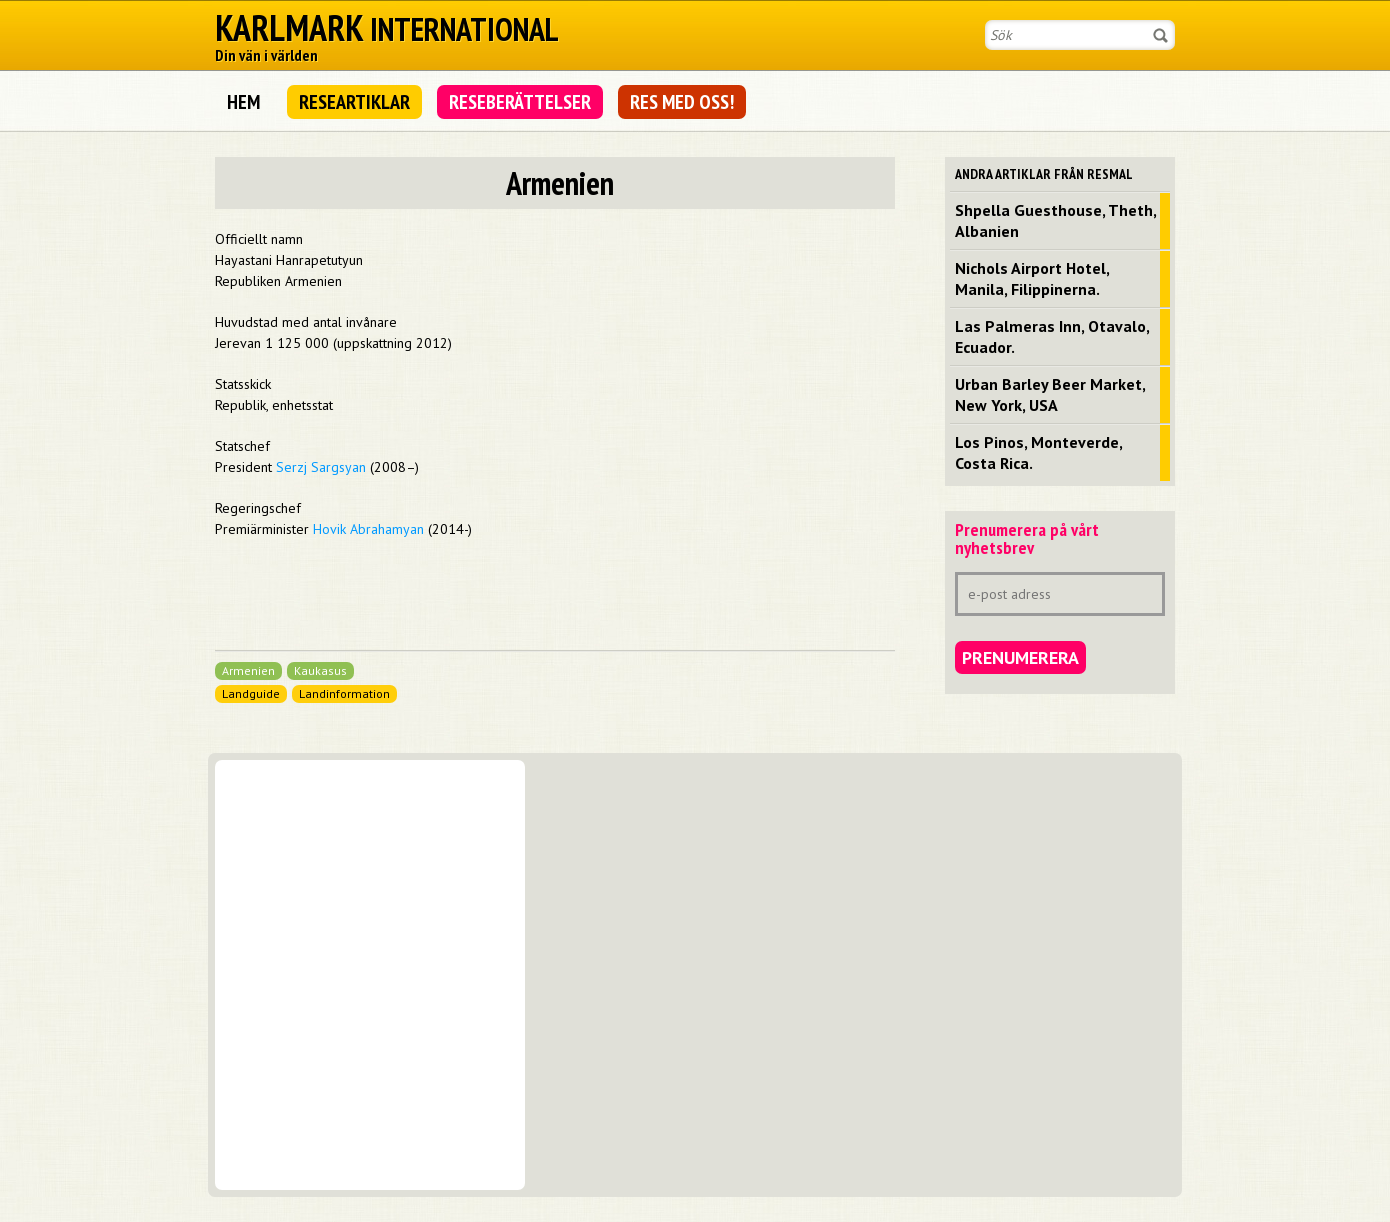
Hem (243, 102)
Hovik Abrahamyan (368, 529)
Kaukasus (320, 670)
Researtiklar (354, 102)
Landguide (251, 693)
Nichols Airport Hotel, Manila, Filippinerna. (1032, 278)
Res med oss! (682, 102)
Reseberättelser (520, 102)
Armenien (248, 670)
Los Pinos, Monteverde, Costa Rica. (1039, 452)
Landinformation (344, 693)
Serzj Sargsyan (321, 467)
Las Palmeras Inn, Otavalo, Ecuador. (1052, 336)
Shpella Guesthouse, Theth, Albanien (1056, 220)
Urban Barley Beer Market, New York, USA (1050, 394)
